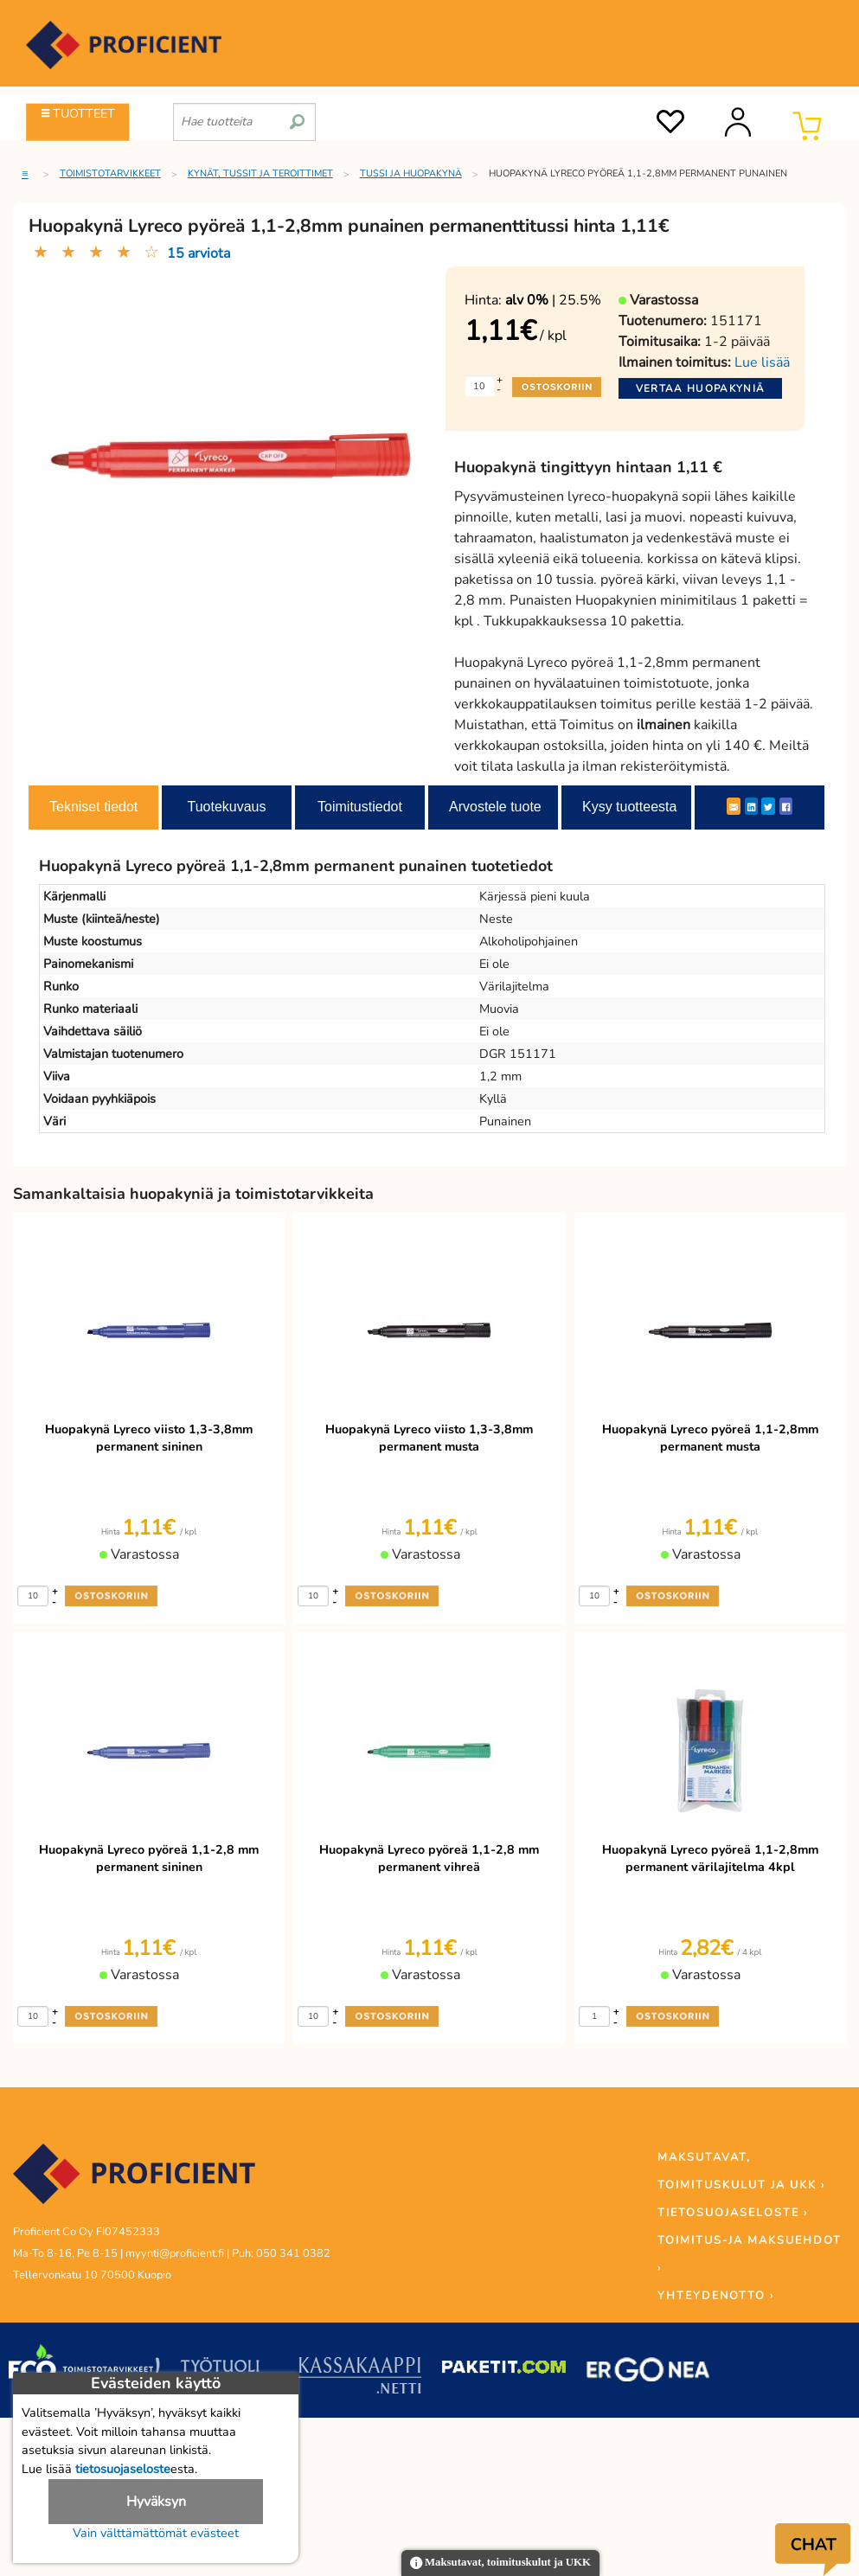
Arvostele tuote (495, 806)
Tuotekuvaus (226, 806)
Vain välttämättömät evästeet (156, 2532)
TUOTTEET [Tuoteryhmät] (78, 113)
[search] (297, 115)
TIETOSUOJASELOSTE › (732, 2212)
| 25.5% (553, 300)
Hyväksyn (156, 2501)
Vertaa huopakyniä (701, 388)
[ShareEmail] (733, 806)
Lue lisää (762, 362)
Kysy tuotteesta (629, 806)
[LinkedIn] (751, 806)
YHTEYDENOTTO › (715, 2296)
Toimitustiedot (359, 806)
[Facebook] (785, 806)
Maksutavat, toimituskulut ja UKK (500, 2563)
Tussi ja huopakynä (411, 173)
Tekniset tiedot (93, 806)
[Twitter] (768, 806)
